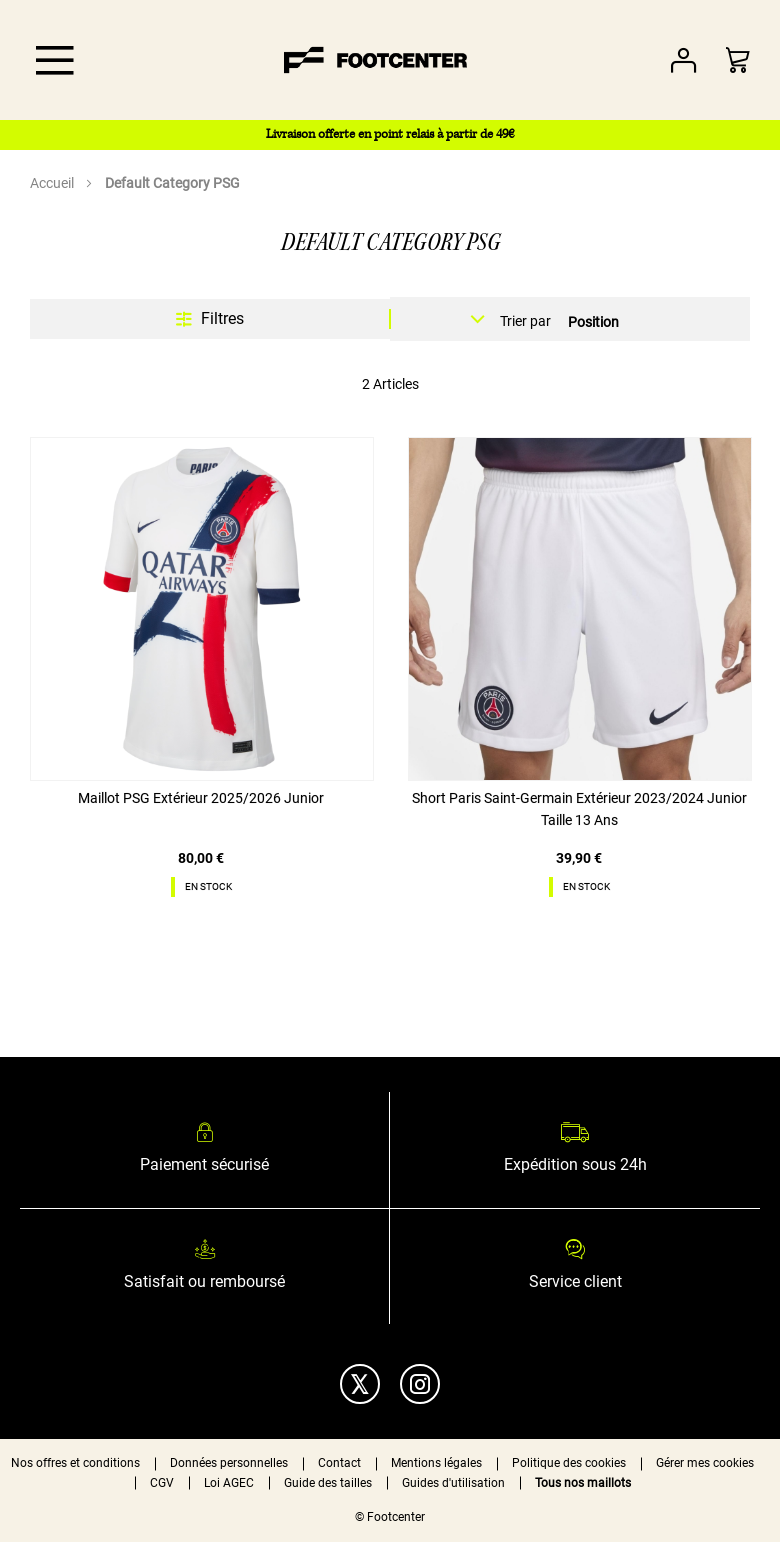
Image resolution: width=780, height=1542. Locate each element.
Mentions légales (436, 1463)
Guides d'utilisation (453, 1483)
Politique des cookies (569, 1463)
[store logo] (376, 60)
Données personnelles (229, 1463)
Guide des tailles (328, 1483)
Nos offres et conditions (75, 1463)
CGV (162, 1483)
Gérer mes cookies (705, 1463)
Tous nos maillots (583, 1483)
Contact (339, 1463)
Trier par (525, 321)
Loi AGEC (229, 1483)
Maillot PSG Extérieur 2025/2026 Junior (201, 798)
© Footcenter (390, 1517)
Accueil (53, 183)
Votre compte (683, 60)
